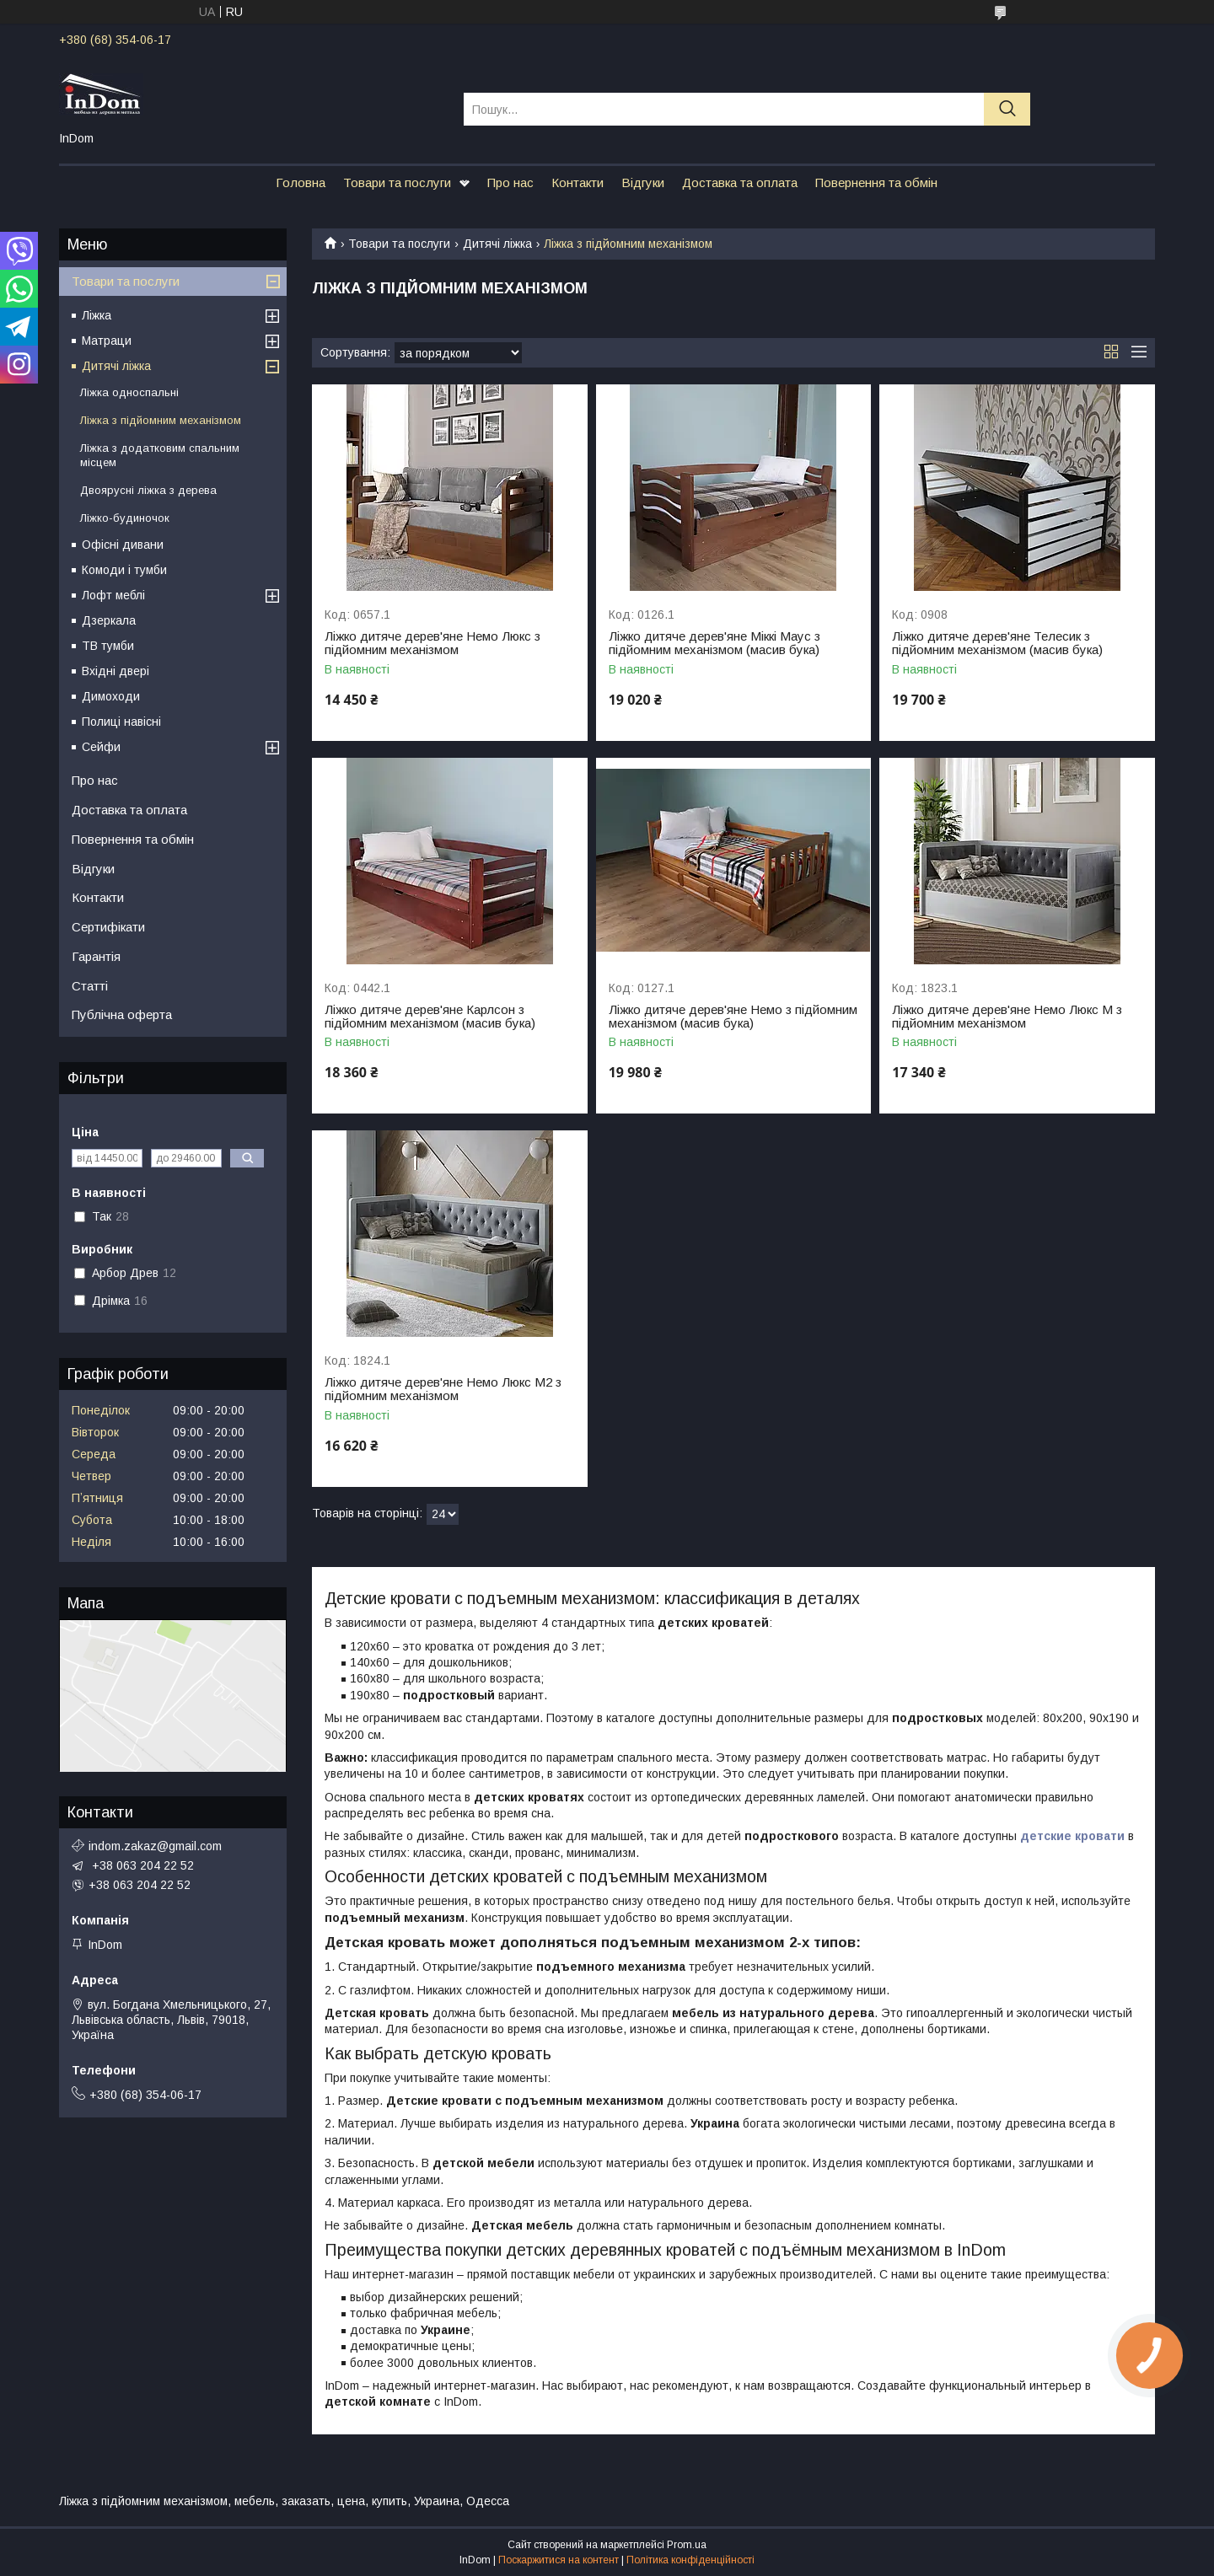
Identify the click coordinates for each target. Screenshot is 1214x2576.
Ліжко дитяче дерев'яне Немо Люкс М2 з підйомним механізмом (443, 1389)
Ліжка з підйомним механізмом (160, 420)
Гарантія (96, 956)
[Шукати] (1007, 109)
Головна (300, 182)
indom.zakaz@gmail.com (155, 1846)
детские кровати (1072, 1836)
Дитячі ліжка (497, 243)
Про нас (510, 182)
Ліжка (96, 315)
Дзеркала (109, 620)
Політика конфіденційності (690, 2560)
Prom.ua (686, 2545)
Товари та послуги (397, 182)
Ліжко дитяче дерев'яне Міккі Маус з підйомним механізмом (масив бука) (714, 643)
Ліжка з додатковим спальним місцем (159, 455)
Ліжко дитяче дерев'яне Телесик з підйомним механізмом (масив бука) (997, 643)
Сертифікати (108, 927)
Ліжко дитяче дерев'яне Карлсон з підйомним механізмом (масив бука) (430, 1016)
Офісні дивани (123, 544)
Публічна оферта (122, 1014)
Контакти (577, 182)
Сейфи (101, 747)
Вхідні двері (115, 671)
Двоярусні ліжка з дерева (148, 490)
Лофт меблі (113, 595)
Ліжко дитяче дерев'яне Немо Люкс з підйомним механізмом (432, 643)
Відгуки (642, 182)
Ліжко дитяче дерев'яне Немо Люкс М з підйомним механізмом (1007, 1016)
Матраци (107, 340)
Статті (90, 986)
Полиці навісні (121, 721)
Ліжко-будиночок (124, 518)
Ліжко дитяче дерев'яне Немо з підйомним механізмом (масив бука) (733, 1016)
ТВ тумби (108, 645)
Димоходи (111, 696)
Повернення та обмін (876, 182)
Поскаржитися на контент (558, 2560)
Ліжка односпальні (129, 392)
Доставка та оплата (740, 182)
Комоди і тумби (124, 570)
